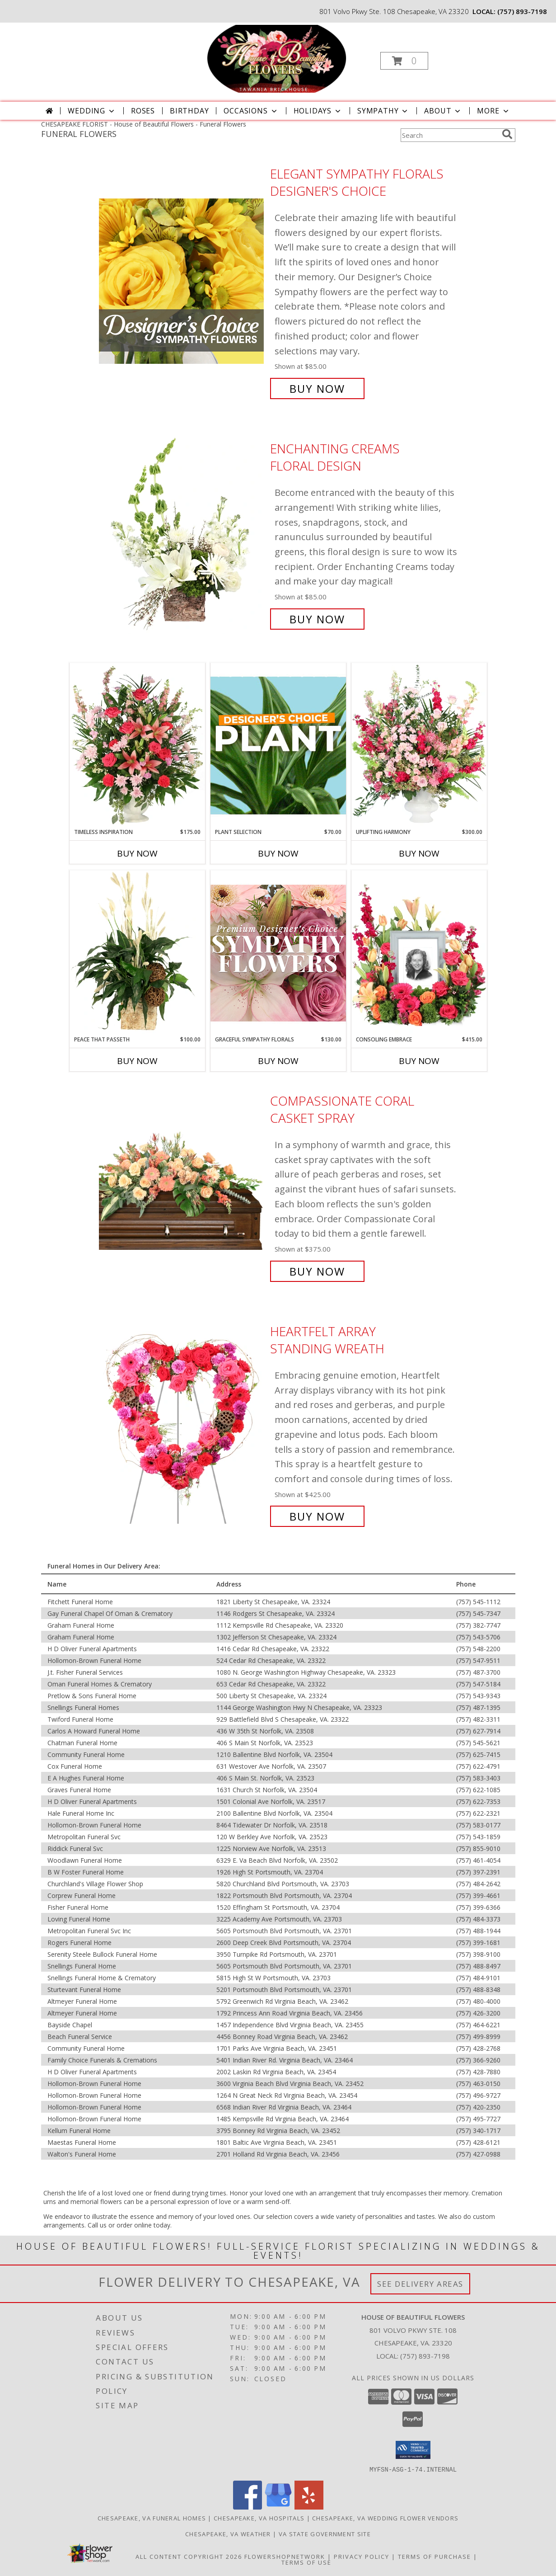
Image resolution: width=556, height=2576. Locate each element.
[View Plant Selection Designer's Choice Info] (278, 745)
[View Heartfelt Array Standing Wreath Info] (182, 1424)
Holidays (318, 111)
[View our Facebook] (247, 2506)
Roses (143, 111)
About (443, 111)
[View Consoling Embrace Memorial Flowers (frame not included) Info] (419, 953)
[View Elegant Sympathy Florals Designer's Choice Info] (182, 281)
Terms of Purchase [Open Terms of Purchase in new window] (434, 2556)
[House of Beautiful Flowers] (277, 58)
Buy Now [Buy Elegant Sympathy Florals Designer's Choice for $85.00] (317, 388)
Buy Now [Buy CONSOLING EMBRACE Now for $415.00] (419, 1061)
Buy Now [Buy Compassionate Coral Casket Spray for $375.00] (317, 1271)
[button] (404, 61)
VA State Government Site (325, 2533)
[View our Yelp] (308, 2506)
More (493, 111)
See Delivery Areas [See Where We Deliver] (420, 2284)
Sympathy (383, 111)
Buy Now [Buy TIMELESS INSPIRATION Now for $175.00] (137, 853)
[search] (507, 134)
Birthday (189, 111)
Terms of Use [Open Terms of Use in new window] (306, 2562)
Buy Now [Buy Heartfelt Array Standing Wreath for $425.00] (317, 1516)
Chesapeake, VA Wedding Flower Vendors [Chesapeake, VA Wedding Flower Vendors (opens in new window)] (385, 2518)
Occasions (251, 111)
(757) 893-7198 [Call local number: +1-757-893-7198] (522, 11)
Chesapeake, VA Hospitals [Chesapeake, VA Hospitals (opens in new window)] (259, 2518)
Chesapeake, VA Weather (228, 2533)
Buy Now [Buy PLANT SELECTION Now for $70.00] (278, 853)
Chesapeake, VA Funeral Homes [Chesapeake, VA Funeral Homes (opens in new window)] (152, 2518)
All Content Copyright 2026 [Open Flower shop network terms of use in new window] (188, 2556)
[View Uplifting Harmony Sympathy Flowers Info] (419, 745)
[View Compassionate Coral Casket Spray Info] (182, 1186)
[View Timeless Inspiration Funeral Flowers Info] (137, 745)
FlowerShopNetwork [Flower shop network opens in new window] (284, 2556)
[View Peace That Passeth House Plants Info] (137, 953)
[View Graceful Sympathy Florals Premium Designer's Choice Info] (278, 953)
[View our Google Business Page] (278, 2506)
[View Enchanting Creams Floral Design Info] (182, 534)
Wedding (92, 111)
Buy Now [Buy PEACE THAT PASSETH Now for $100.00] (137, 1061)
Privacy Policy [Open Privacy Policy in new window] (361, 2556)
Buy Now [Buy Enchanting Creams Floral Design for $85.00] (317, 619)
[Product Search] (449, 135)
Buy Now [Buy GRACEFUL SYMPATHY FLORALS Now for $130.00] (278, 1061)
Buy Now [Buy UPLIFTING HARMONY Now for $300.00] (419, 853)
